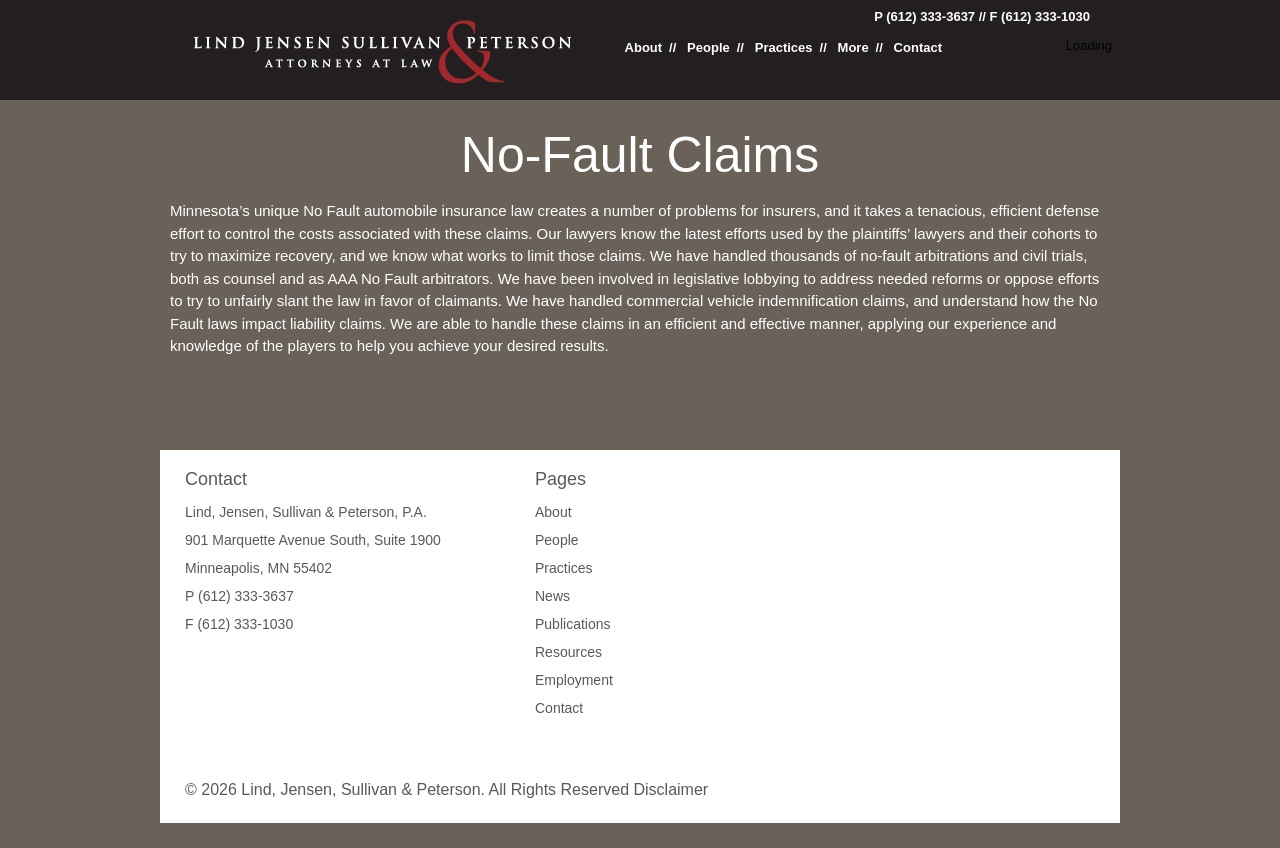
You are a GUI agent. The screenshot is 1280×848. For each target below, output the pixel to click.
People (708, 47)
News (552, 596)
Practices (784, 47)
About (644, 47)
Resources (568, 652)
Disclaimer (670, 789)
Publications (573, 624)
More (853, 47)
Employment (574, 680)
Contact (918, 47)
